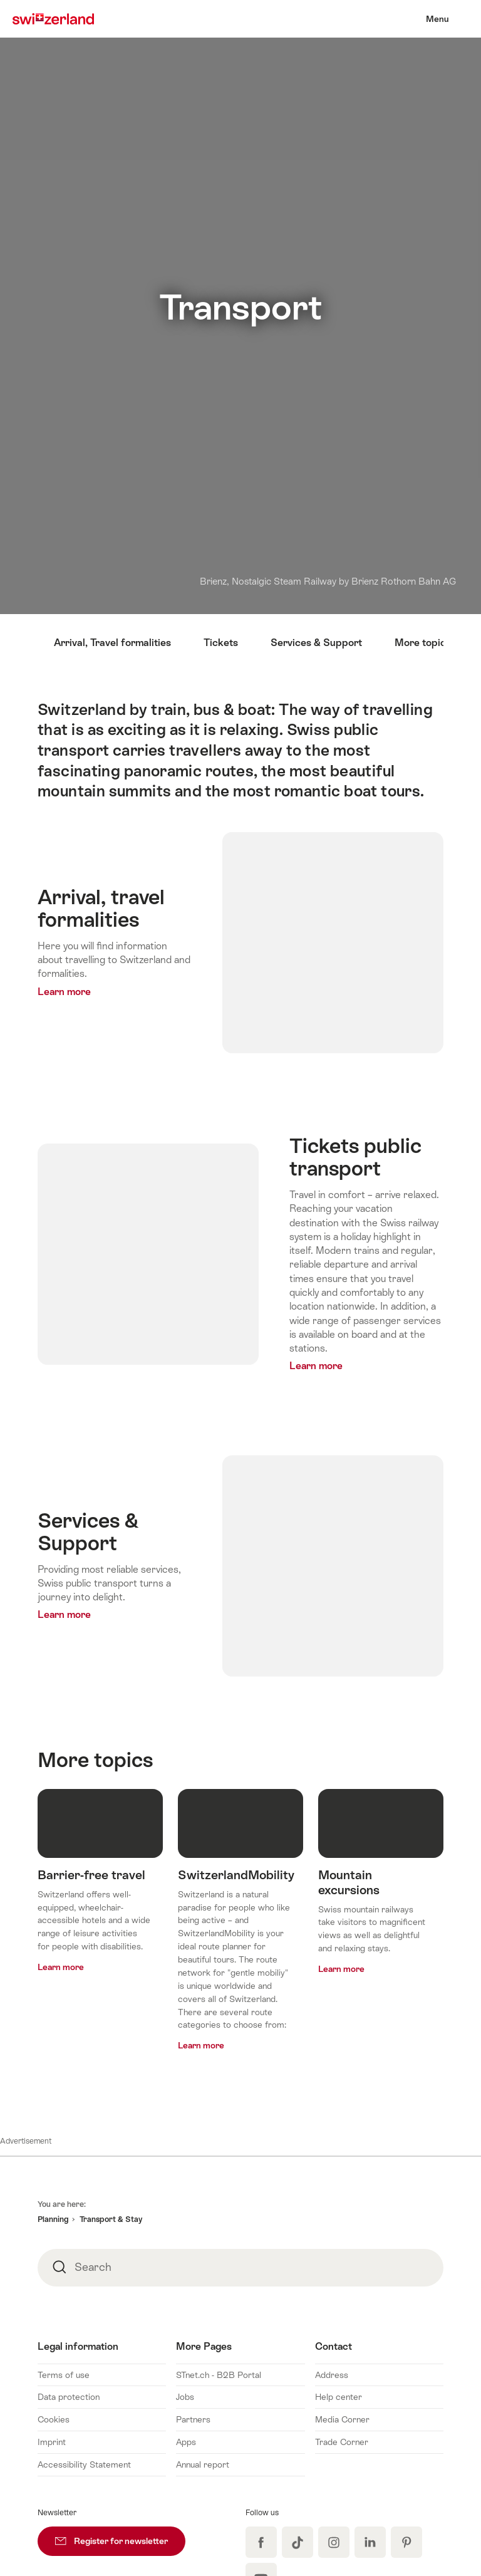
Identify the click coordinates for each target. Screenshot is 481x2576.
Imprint (52, 2442)
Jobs (185, 2397)
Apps (186, 2442)
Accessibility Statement (84, 2464)
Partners (193, 2419)
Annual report (202, 2464)
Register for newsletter (120, 2536)
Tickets (221, 643)
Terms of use (64, 2375)
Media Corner (342, 2419)
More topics (423, 643)
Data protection (69, 2397)
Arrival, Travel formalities (112, 643)
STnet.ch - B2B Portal (218, 2375)
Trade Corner (341, 2442)
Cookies (54, 2419)
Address (331, 2375)
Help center (338, 2397)
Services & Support (316, 643)
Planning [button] (53, 2219)
